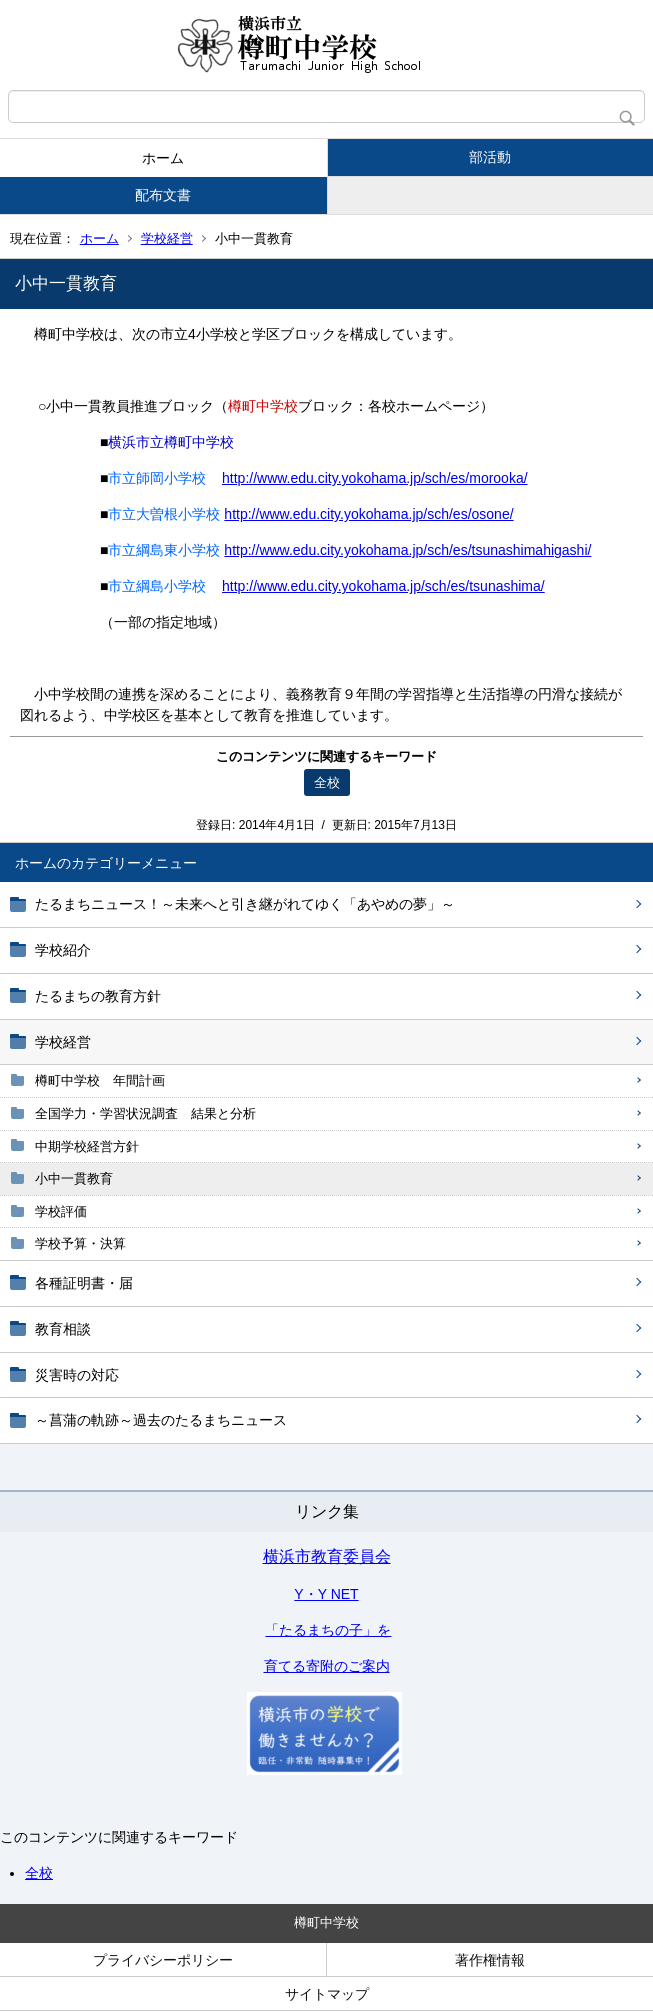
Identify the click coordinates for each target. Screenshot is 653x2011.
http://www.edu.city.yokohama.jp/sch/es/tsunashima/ (383, 586)
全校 (39, 1873)
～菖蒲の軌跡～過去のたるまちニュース (161, 1420)
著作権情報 (490, 1960)
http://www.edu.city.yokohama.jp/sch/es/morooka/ (375, 478)
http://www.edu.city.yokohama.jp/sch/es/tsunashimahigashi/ (407, 550)
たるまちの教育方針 (98, 996)
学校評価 (61, 1211)
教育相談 (63, 1329)
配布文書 (163, 195)
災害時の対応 (77, 1375)
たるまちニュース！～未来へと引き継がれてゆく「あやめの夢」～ (245, 904)
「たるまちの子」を (328, 1630)
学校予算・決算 (80, 1243)
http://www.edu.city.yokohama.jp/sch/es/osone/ (368, 514)
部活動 (490, 157)
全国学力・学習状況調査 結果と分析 (145, 1113)
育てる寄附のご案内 (327, 1666)
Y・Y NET (326, 1594)
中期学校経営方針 (87, 1146)
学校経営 (167, 238)
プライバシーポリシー (163, 1960)
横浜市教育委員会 (327, 1556)
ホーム (163, 158)
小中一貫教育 (74, 1178)
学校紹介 (63, 950)
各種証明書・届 (84, 1283)
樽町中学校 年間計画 (100, 1080)
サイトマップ (327, 1994)
